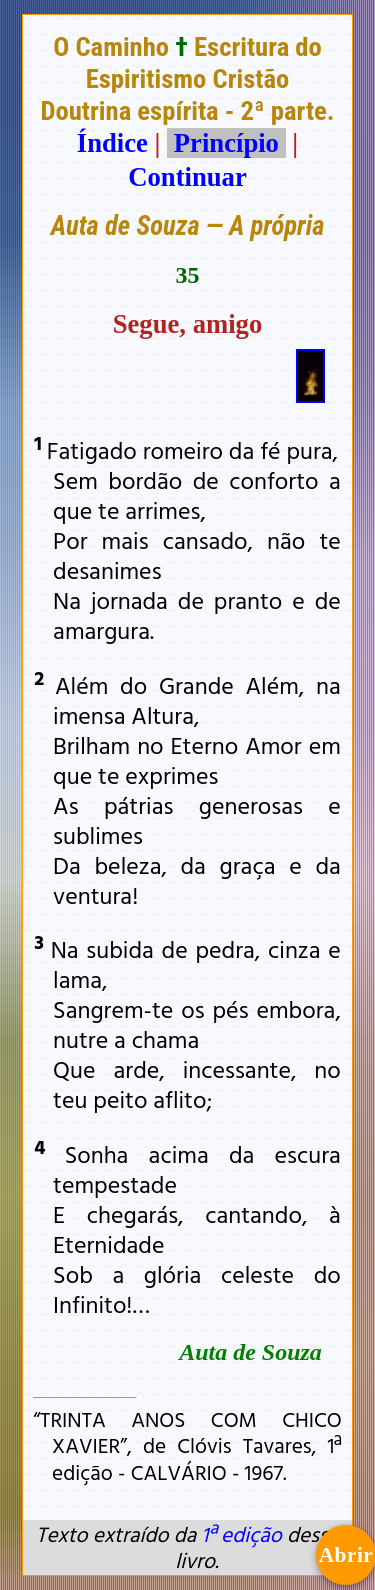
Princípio (226, 143)
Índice (112, 143)
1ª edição (241, 1534)
